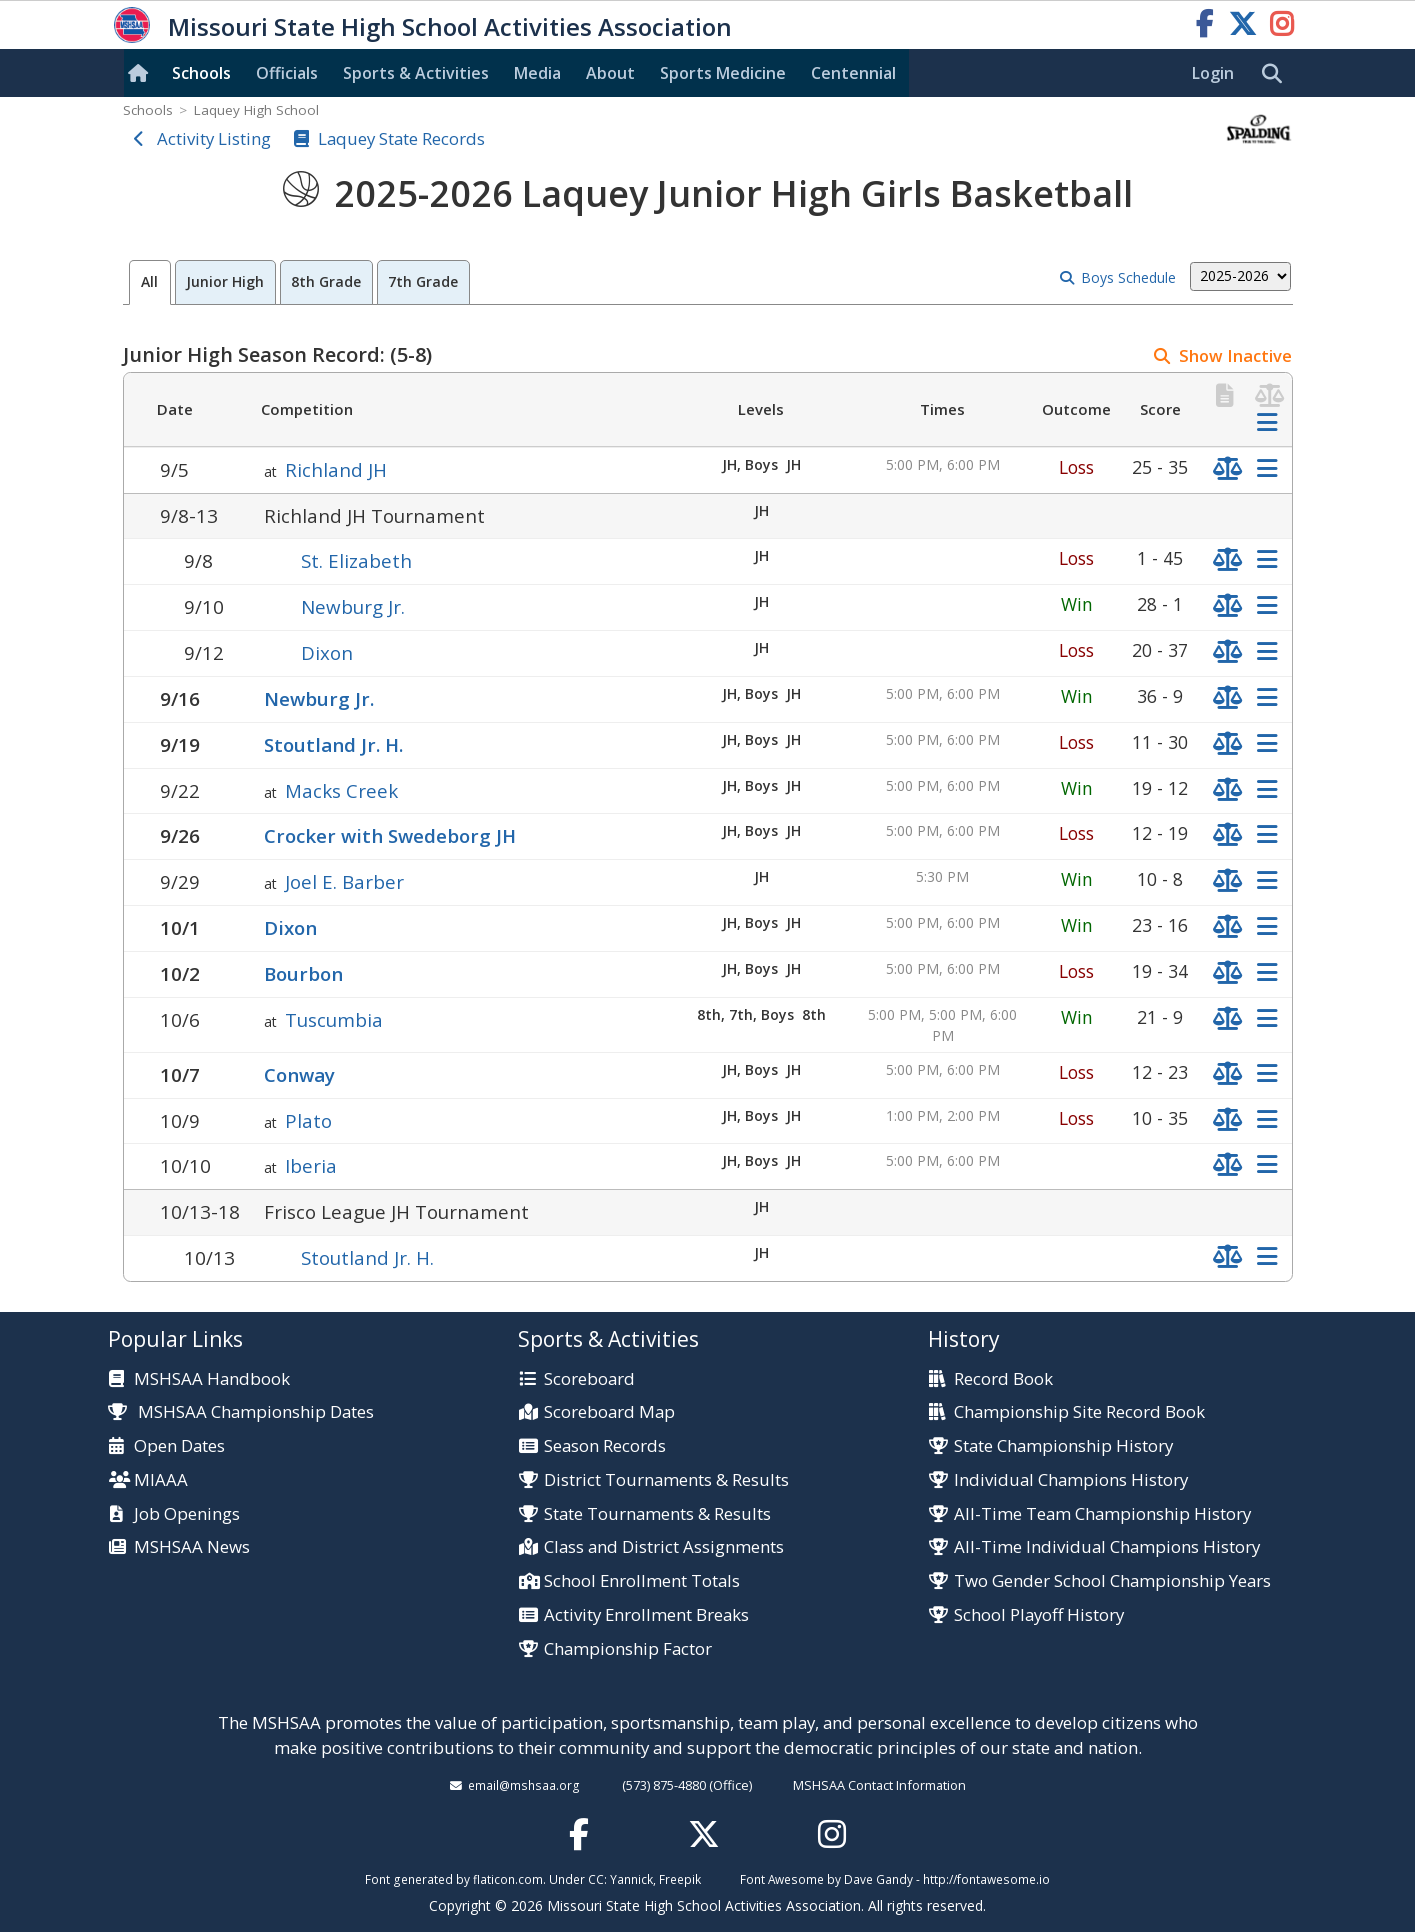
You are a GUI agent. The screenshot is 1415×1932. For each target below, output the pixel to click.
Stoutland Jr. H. (333, 744)
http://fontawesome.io (986, 1879)
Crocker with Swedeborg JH (390, 835)
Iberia (311, 1165)
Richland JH (336, 469)
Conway (299, 1074)
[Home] (142, 73)
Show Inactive (1235, 355)
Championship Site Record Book (1079, 1412)
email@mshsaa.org (524, 1785)
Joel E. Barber (344, 881)
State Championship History (1063, 1446)
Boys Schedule (1128, 277)
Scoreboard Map (609, 1412)
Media (537, 73)
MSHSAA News (192, 1547)
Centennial (853, 73)
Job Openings (187, 1514)
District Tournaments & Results (666, 1480)
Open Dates (179, 1446)
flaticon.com (508, 1879)
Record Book (1003, 1379)
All (149, 281)
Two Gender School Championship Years (1112, 1581)
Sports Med (723, 73)
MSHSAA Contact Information (879, 1785)
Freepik (680, 1879)
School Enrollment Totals (642, 1581)
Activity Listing (214, 138)
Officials (287, 73)
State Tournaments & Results (657, 1514)
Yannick (631, 1879)
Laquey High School (256, 110)
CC (596, 1879)
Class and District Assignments (664, 1547)
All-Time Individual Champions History (1107, 1547)
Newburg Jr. (353, 606)
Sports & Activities (416, 73)
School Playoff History (1039, 1615)
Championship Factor (628, 1649)
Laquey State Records (401, 138)
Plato (308, 1120)
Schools (201, 73)
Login (1213, 73)
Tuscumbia (334, 1019)
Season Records (605, 1446)
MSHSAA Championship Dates (241, 1411)
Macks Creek (341, 790)
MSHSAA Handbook (212, 1379)
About (610, 73)
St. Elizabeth (356, 560)
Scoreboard (589, 1379)
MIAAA (161, 1480)
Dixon (327, 652)
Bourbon (303, 973)
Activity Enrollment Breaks (646, 1615)
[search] (1277, 74)
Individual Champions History (1071, 1480)
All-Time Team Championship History (1102, 1514)
